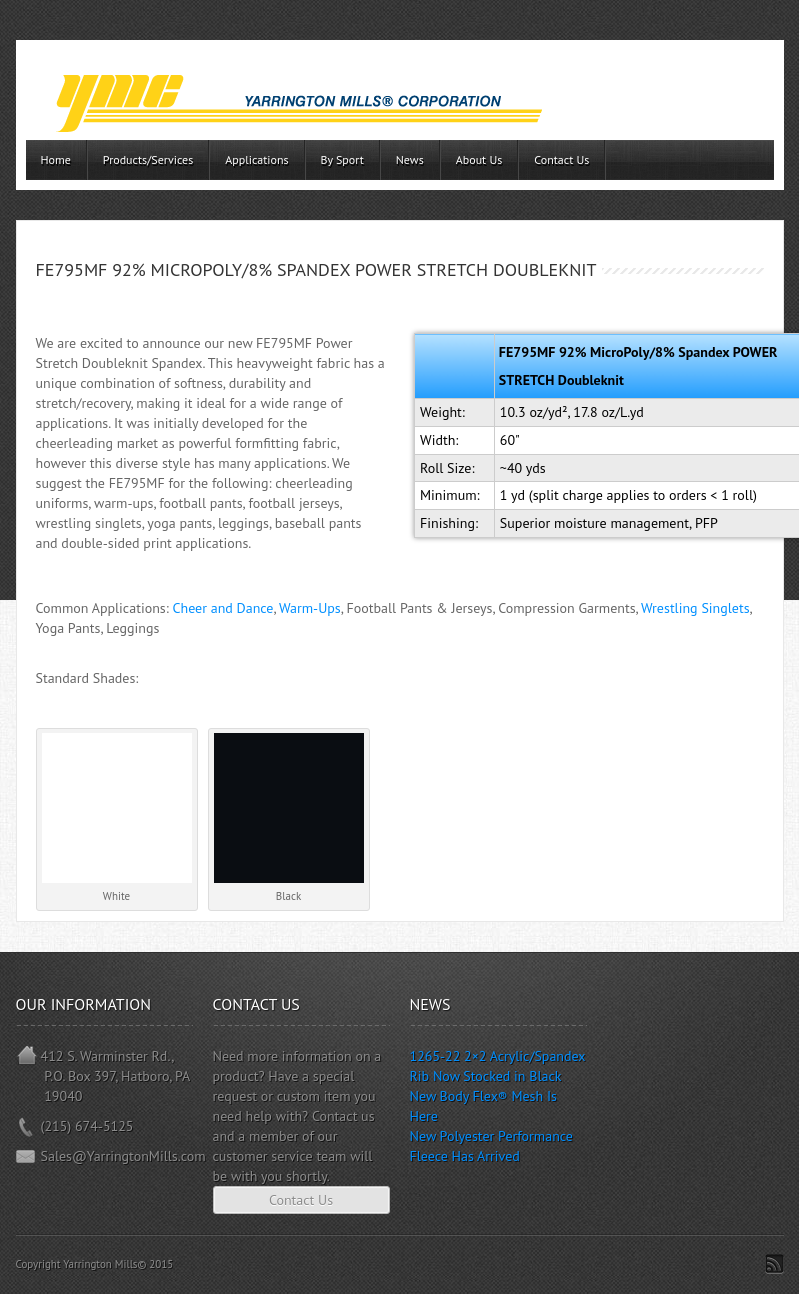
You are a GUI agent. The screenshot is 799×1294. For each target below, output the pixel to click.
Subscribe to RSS (774, 1264)
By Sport (342, 159)
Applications (256, 159)
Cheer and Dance (223, 608)
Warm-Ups (310, 608)
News (410, 159)
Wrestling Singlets (695, 608)
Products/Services (148, 159)
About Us (479, 159)
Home (56, 159)
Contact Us (561, 159)
